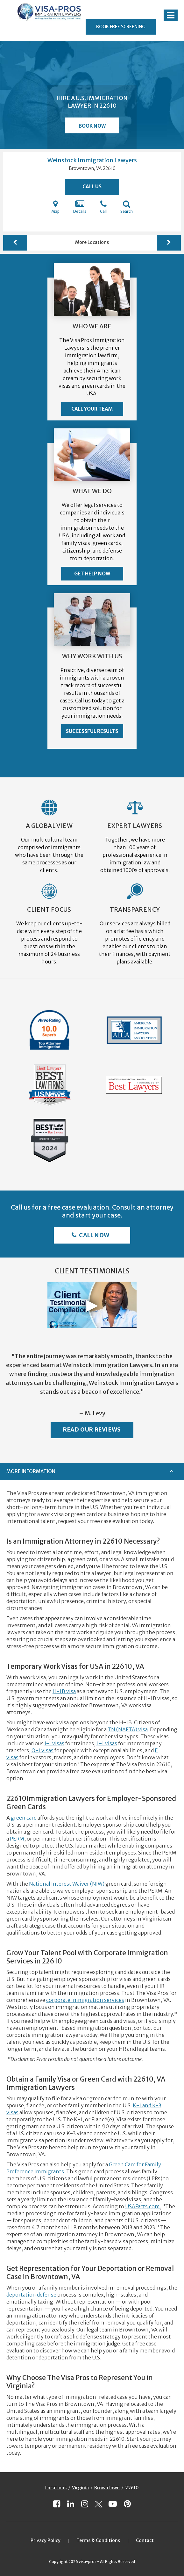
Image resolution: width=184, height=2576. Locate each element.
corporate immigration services (85, 2000)
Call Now (94, 1235)
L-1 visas (106, 1743)
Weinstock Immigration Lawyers (92, 160)
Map (55, 207)
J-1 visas (54, 1743)
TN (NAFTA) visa (128, 1729)
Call (103, 207)
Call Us (92, 187)
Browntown (107, 2488)
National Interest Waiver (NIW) (66, 1884)
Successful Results (92, 731)
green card (24, 1818)
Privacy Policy (45, 2540)
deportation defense (31, 2294)
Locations (56, 2488)
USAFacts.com (142, 2206)
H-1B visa (64, 1691)
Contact (145, 2540)
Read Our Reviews (92, 1429)
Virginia (80, 2488)
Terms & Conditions (98, 2540)
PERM (17, 1838)
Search (126, 207)
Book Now (92, 126)
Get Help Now (92, 574)
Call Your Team (92, 409)
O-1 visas (42, 1750)
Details (79, 207)
